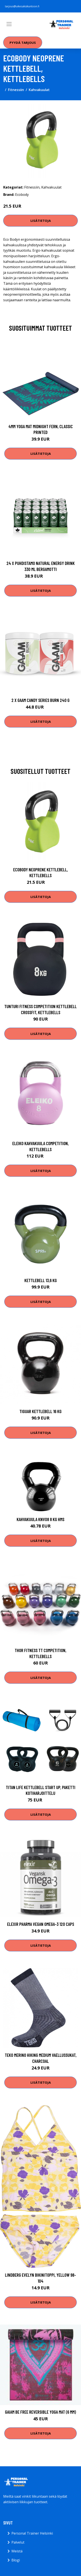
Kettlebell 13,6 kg (40, 1280)
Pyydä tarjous (23, 42)
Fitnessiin (16, 89)
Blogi (15, 2560)
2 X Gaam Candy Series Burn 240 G (40, 700)
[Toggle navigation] (9, 24)
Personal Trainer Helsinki (32, 2533)
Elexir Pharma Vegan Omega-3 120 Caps (40, 1924)
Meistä (16, 2551)
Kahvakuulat (39, 89)
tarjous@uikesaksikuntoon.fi (22, 6)
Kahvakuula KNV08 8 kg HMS (40, 1519)
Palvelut (17, 2542)
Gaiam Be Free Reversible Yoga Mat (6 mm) (40, 2412)
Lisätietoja (40, 220)
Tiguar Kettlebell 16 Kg (40, 1411)
